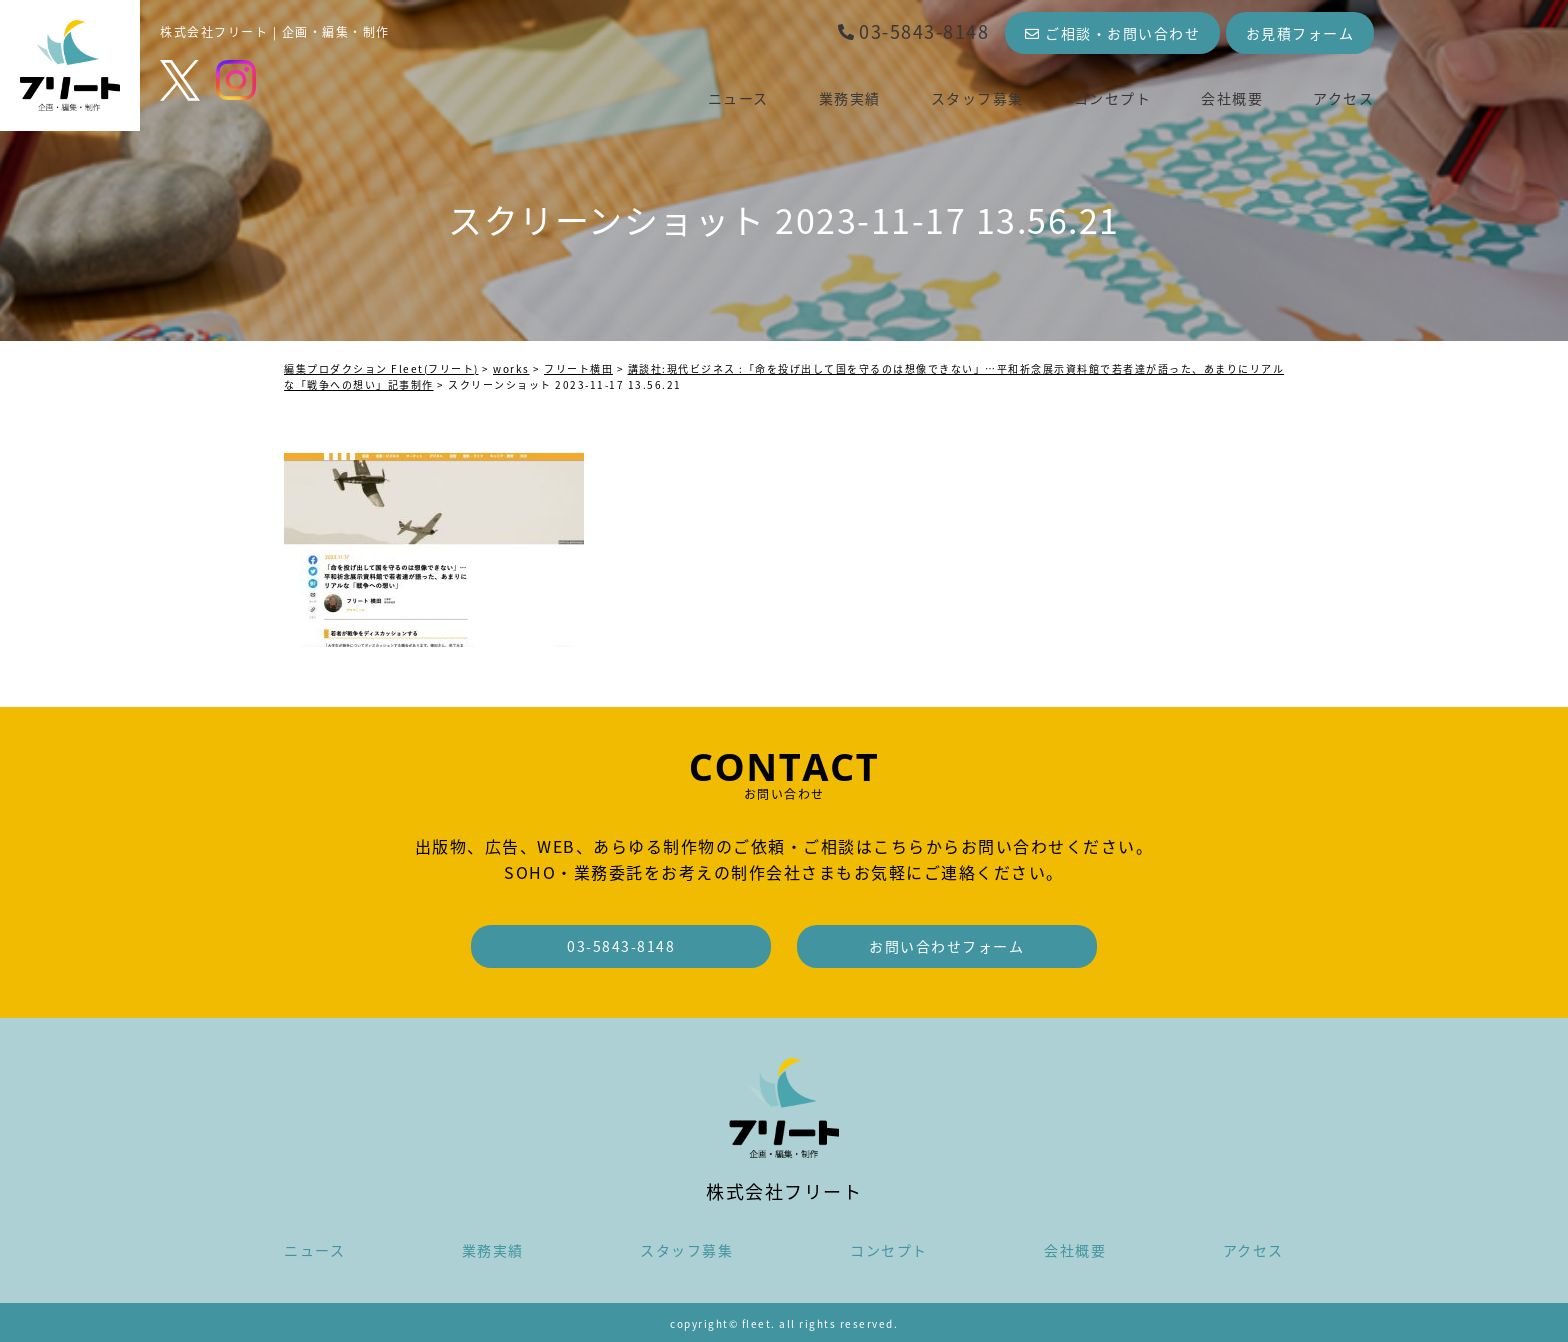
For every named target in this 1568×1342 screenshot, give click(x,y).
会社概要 (1232, 98)
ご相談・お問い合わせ (1113, 33)
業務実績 (850, 98)
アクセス (1343, 98)
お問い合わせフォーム (946, 946)
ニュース (738, 98)
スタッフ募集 (977, 98)
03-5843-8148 (913, 31)
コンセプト (1113, 98)
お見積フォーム (1300, 33)
